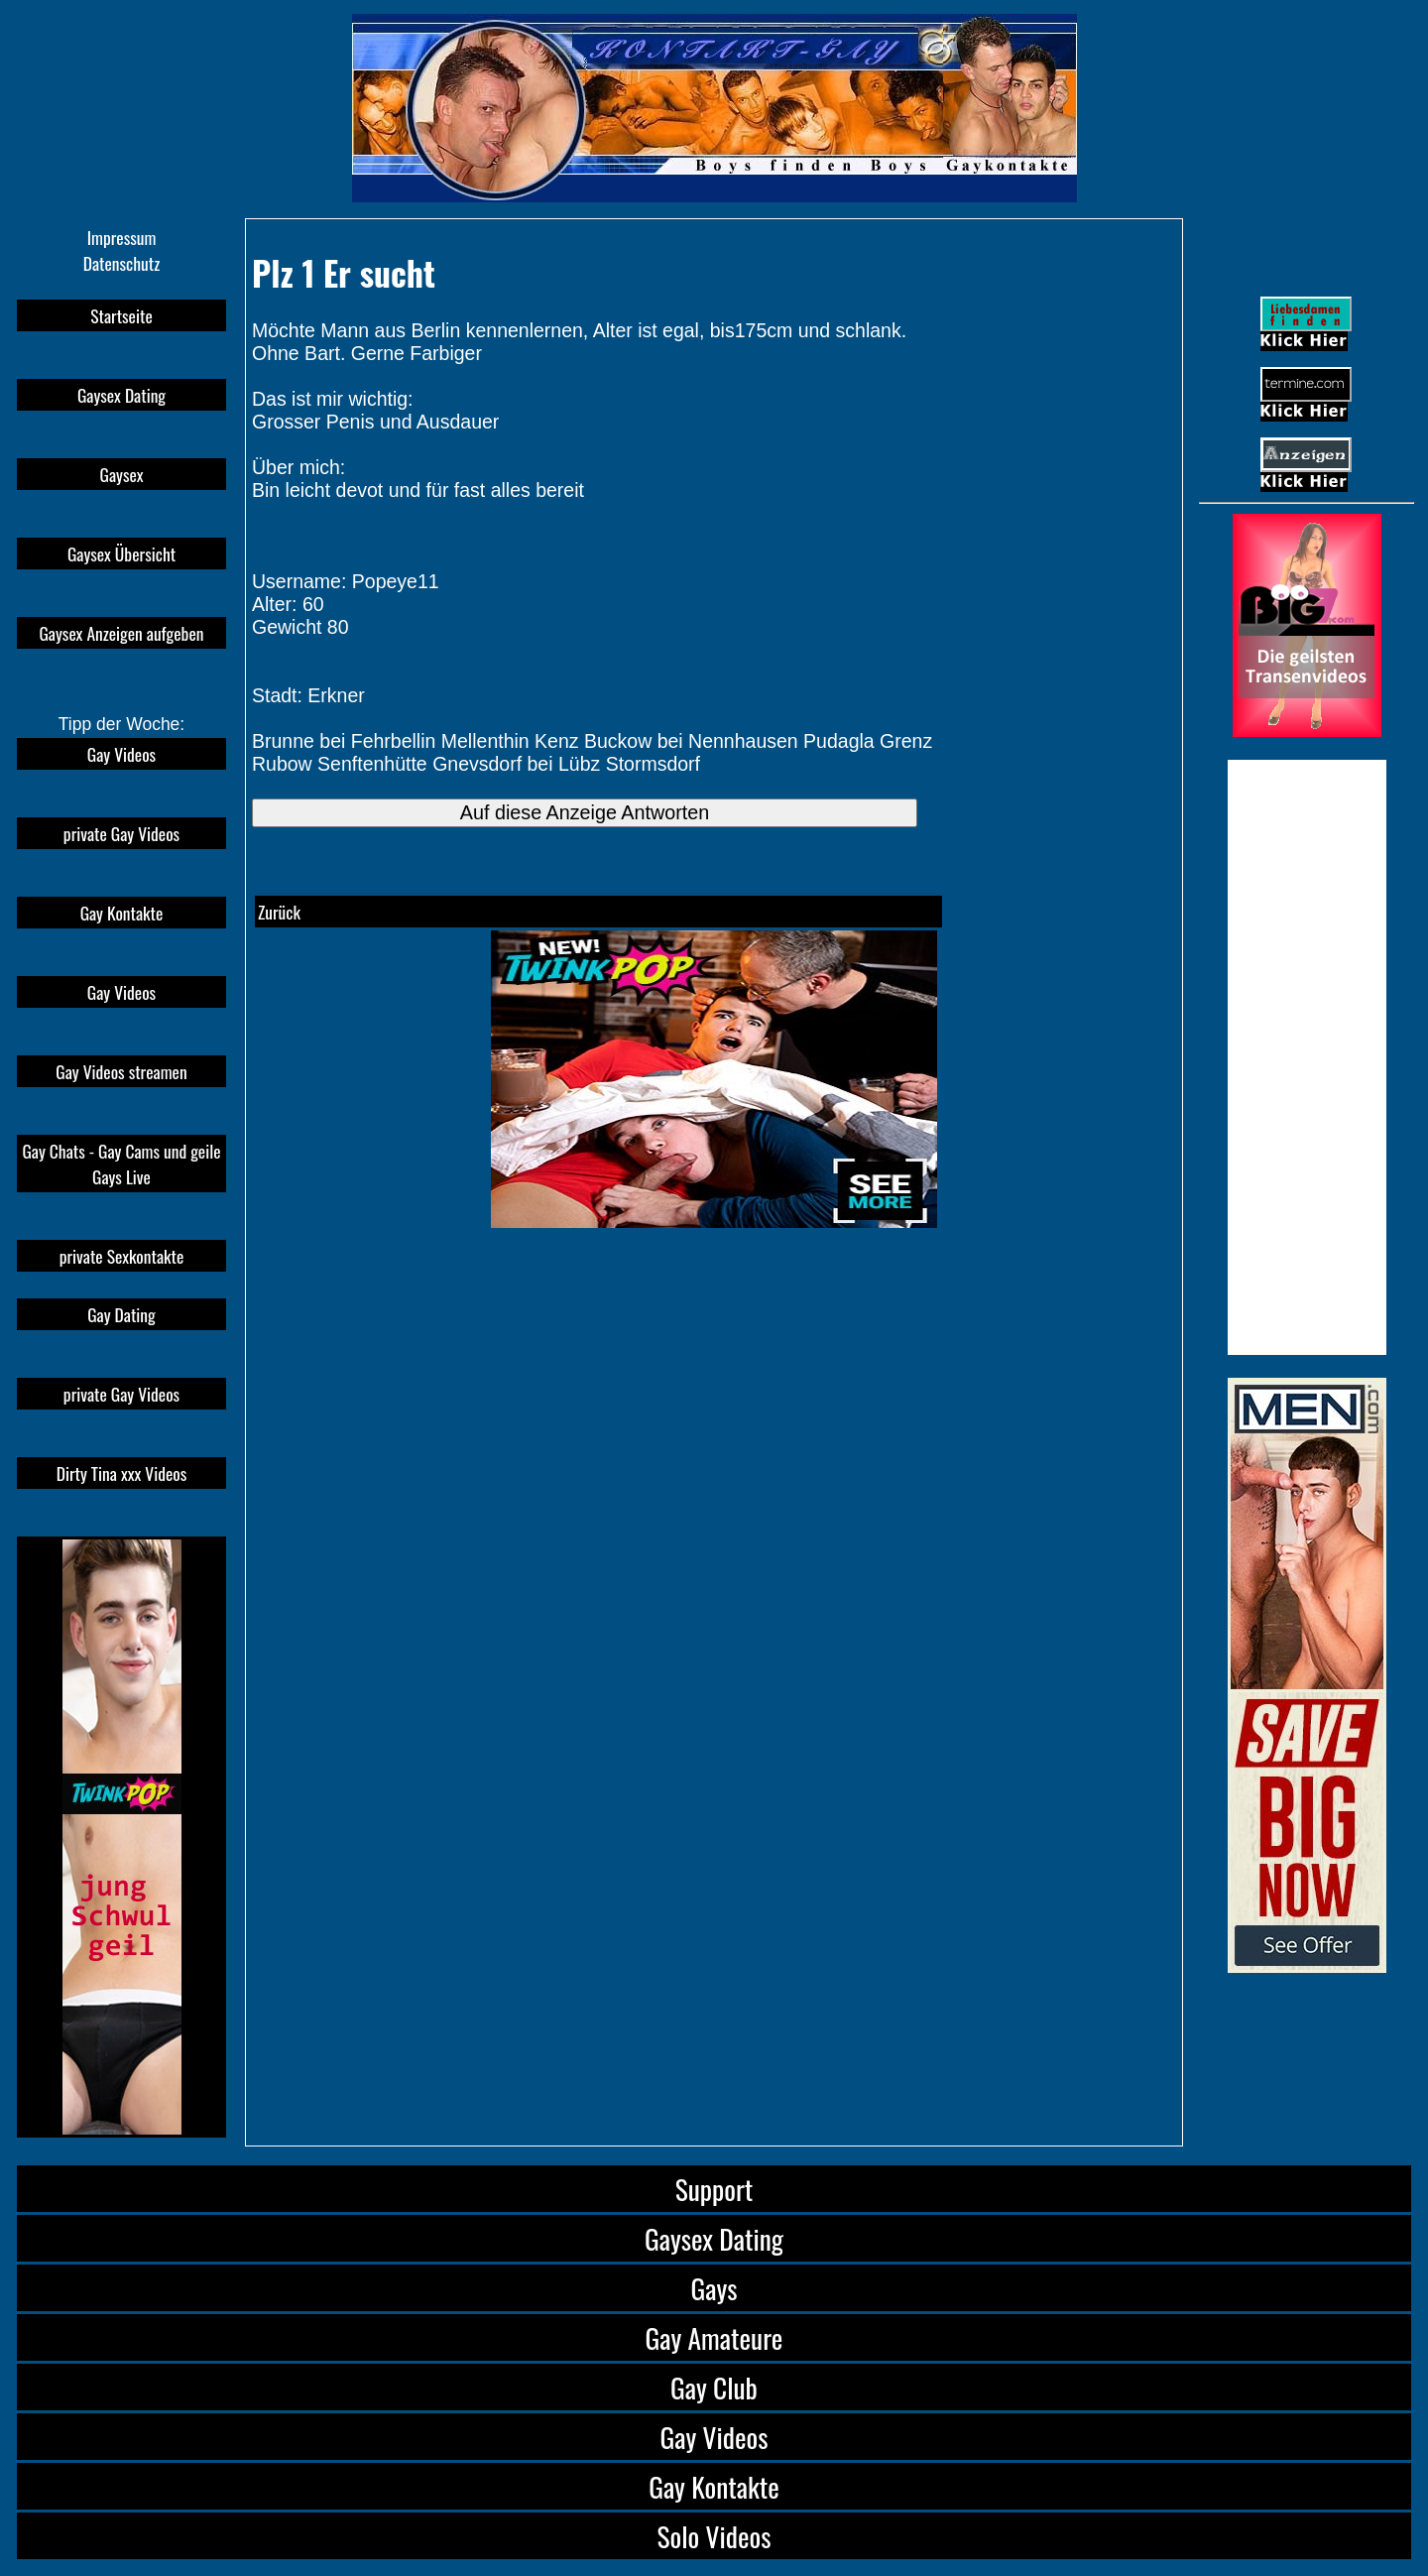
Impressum (122, 237)
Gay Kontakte (122, 912)
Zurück (279, 911)
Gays (714, 2288)
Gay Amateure (714, 2337)
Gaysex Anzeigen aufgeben (122, 633)
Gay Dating (121, 1314)
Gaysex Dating (121, 395)
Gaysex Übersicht (121, 553)
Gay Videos (121, 754)
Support (714, 2188)
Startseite (121, 315)
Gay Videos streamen (121, 1071)
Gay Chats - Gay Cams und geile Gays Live (121, 1163)
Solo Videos (714, 2535)
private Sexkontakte (122, 1256)
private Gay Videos (121, 833)
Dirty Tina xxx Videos (122, 1473)
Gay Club (714, 2387)
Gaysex (122, 474)
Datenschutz (122, 263)
